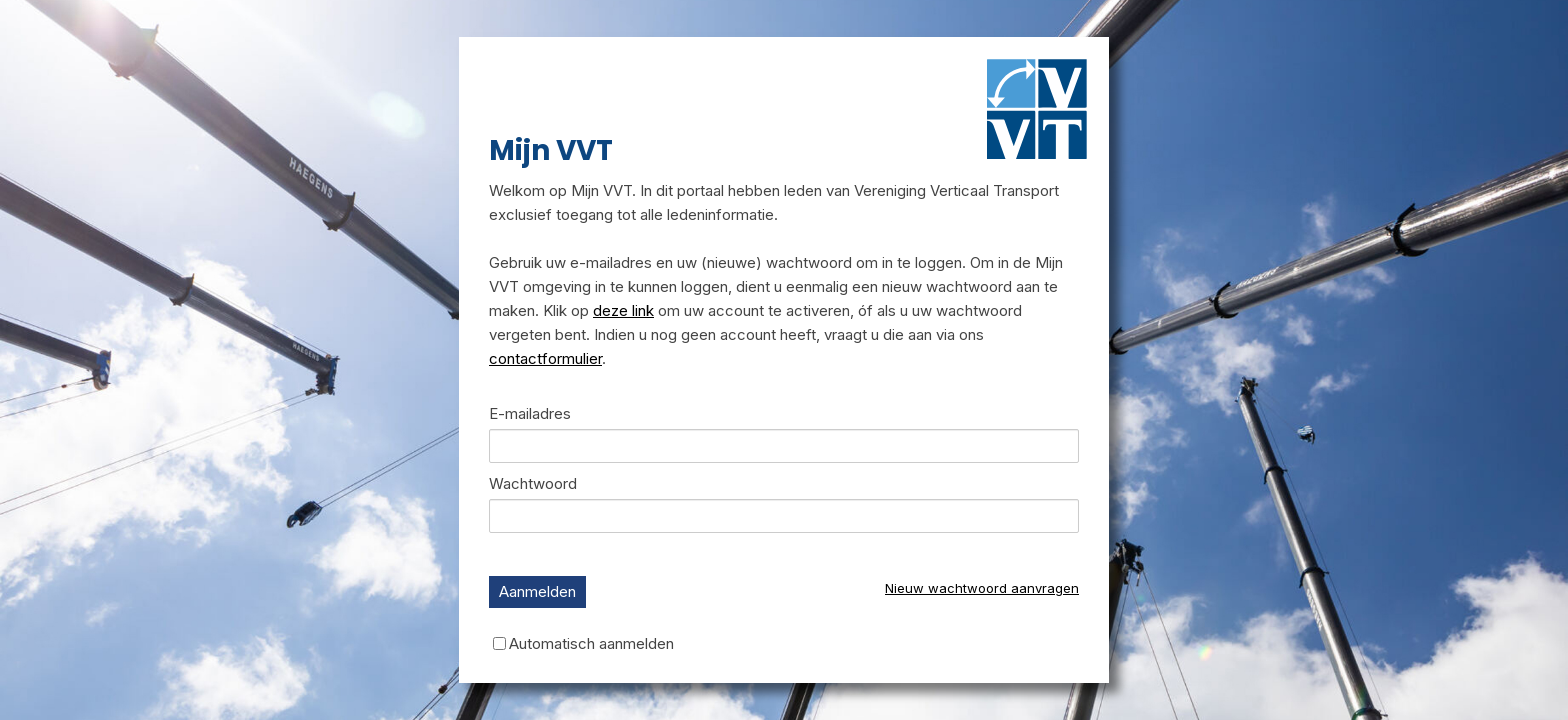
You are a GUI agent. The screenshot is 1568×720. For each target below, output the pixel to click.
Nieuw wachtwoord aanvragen (982, 588)
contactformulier (545, 358)
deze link (623, 310)
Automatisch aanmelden (591, 642)
